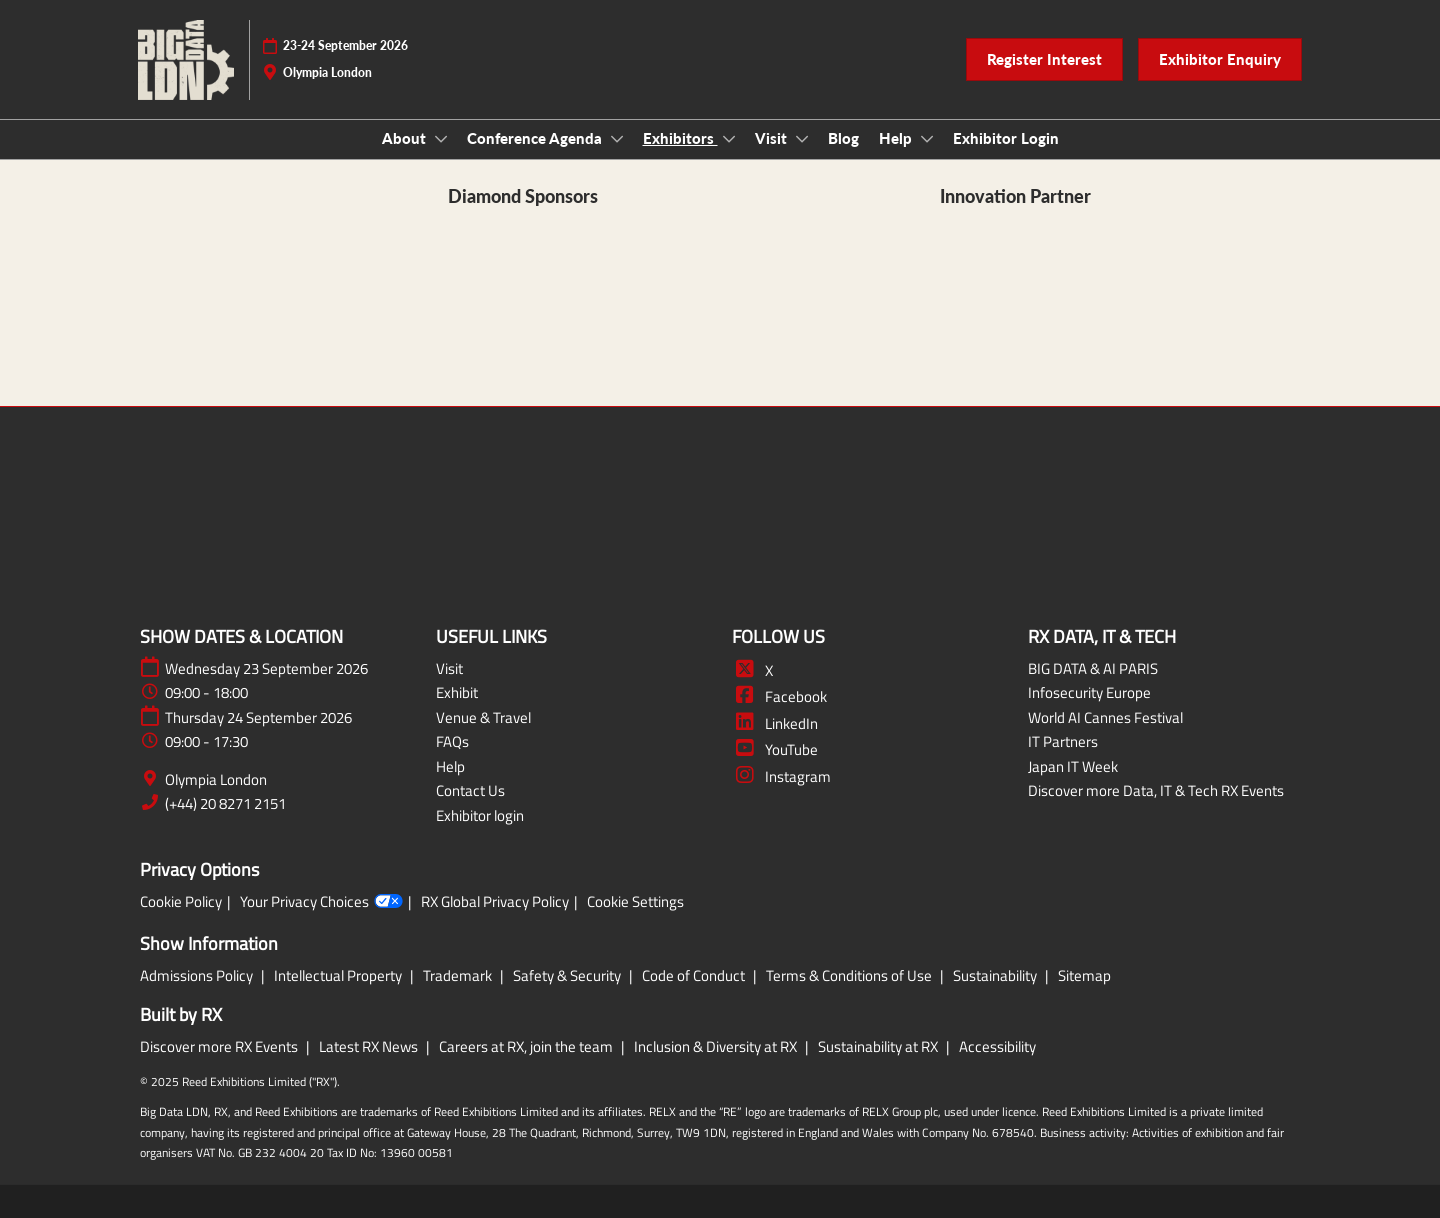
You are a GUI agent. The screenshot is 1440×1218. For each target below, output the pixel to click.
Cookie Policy (181, 902)
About (406, 138)
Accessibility (997, 1046)
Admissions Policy (198, 975)
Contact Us (470, 790)
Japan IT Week (1073, 766)
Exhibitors (680, 138)
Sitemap (1084, 975)
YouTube (775, 749)
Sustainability (996, 975)
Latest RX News (370, 1046)
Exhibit (457, 692)
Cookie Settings (635, 902)
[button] (1044, 60)
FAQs (452, 741)
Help (897, 138)
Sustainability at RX (879, 1046)
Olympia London (216, 780)
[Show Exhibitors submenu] (729, 139)
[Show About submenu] (441, 139)
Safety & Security (568, 975)
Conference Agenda (536, 138)
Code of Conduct (695, 975)
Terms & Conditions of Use (850, 975)
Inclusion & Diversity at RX (717, 1046)
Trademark (459, 975)
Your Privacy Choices (321, 902)
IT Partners (1063, 741)
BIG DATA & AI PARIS (1093, 668)
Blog (843, 138)
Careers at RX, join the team (527, 1046)
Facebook (779, 696)
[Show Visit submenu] (802, 139)
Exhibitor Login (1006, 138)
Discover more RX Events (220, 1046)
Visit (773, 138)
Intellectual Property (339, 975)
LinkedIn (775, 723)
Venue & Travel (483, 717)
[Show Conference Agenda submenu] (617, 139)
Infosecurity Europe (1089, 692)
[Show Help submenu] (927, 139)
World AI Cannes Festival (1105, 717)
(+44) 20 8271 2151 (225, 804)
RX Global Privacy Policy (495, 902)
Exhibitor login (480, 815)
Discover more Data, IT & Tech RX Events (1156, 790)
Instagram (781, 776)
